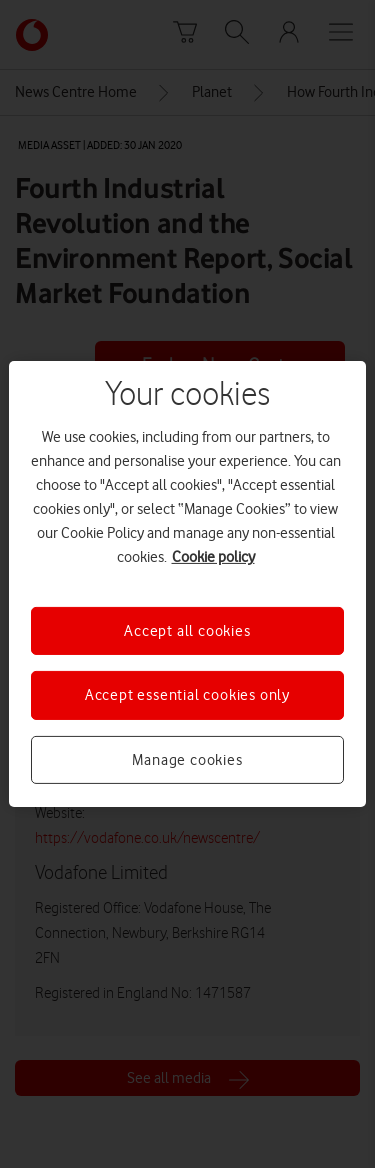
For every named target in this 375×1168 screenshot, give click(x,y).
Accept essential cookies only (187, 695)
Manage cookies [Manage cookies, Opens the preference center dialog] (187, 760)
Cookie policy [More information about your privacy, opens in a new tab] (213, 557)
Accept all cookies (187, 631)
